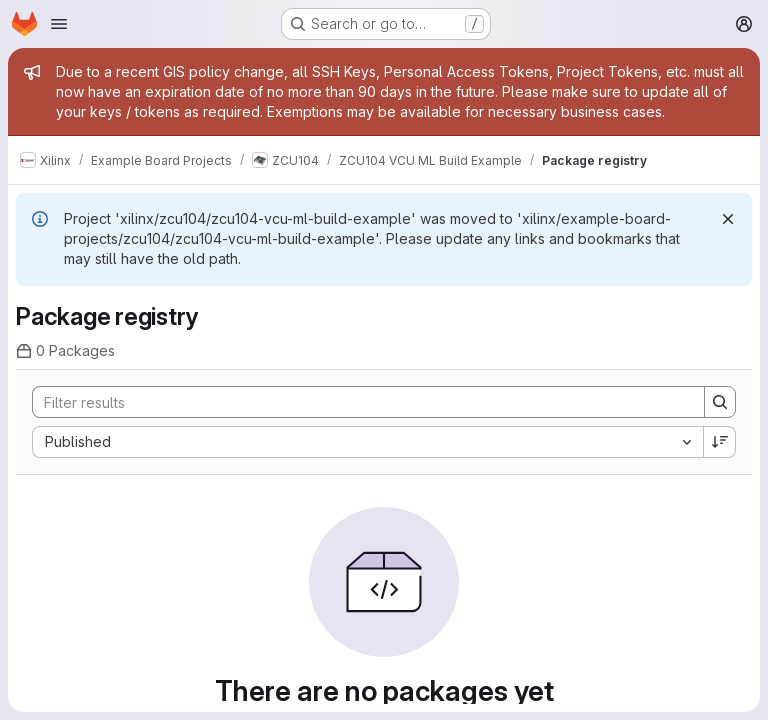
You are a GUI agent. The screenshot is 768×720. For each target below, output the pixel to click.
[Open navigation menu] (59, 24)
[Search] (358, 402)
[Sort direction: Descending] (720, 442)
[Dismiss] (728, 219)
